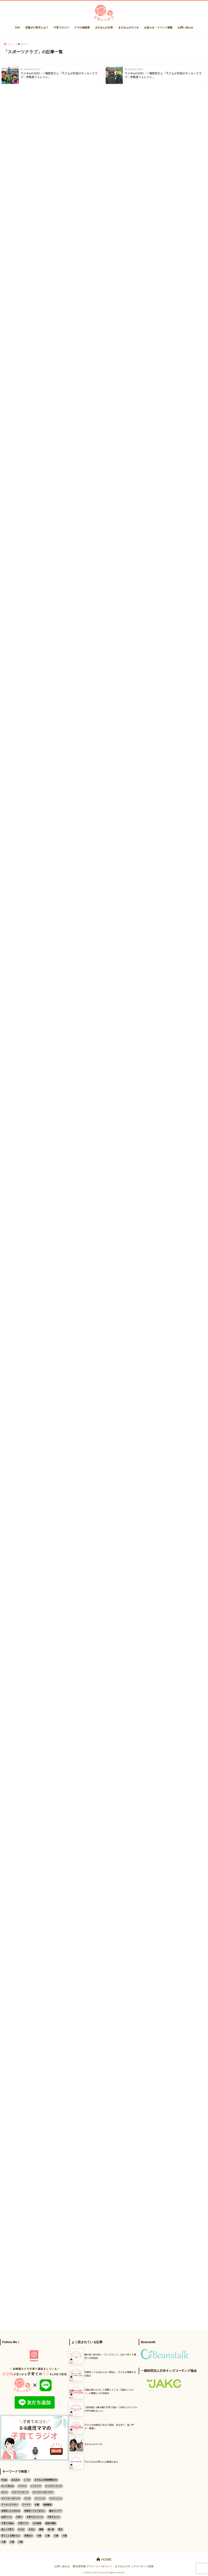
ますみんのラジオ (128, 27)
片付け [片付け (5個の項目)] (32, 2529)
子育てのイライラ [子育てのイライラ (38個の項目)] (35, 2517)
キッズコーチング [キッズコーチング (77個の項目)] (53, 2486)
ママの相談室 (82, 27)
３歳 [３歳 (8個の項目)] (64, 2535)
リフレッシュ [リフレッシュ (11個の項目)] (55, 2498)
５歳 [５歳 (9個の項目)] (12, 2542)
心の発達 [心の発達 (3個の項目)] (37, 2523)
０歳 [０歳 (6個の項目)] (39, 2535)
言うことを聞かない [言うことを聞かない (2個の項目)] (10, 2535)
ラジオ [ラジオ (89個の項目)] (27, 2498)
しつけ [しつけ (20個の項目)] (27, 2480)
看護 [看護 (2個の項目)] (41, 2529)
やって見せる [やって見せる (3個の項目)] (7, 2486)
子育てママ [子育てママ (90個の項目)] (23, 2523)
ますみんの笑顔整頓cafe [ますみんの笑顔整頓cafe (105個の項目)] (45, 2480)
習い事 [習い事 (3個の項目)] (51, 2529)
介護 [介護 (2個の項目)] (37, 2504)
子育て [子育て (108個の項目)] (19, 2517)
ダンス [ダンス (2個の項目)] (4, 2492)
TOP (17, 27)
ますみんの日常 (104, 27)
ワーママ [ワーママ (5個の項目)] (26, 2504)
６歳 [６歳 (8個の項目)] (20, 2542)
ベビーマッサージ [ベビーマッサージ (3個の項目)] (20, 2492)
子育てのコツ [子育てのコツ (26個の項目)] (53, 2517)
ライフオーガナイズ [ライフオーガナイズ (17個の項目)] (10, 2498)
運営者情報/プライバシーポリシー (92, 2566)
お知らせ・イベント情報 (158, 27)
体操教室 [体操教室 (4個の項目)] (47, 2504)
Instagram (34, 2361)
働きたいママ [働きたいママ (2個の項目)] (55, 2511)
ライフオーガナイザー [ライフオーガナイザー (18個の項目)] (43, 2492)
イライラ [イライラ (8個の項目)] (22, 2486)
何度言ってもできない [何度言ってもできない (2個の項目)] (34, 2511)
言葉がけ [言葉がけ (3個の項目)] (28, 2535)
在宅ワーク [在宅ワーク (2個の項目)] (6, 2517)
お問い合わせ (185, 27)
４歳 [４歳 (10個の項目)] (3, 2542)
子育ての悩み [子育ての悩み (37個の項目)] (7, 2523)
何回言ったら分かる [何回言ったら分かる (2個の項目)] (10, 2511)
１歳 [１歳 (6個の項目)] (47, 2535)
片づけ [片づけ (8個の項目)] (21, 2529)
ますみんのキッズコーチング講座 (134, 2566)
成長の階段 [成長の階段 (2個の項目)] (50, 2523)
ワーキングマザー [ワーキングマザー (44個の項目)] (9, 2504)
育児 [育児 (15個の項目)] (60, 2529)
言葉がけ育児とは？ (36, 27)
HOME (104, 2559)
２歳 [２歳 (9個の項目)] (56, 2535)
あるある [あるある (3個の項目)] (15, 2480)
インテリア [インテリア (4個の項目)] (36, 2486)
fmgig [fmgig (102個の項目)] (4, 2480)
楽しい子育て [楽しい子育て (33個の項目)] (7, 2529)
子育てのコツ (61, 27)
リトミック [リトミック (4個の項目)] (40, 2498)
